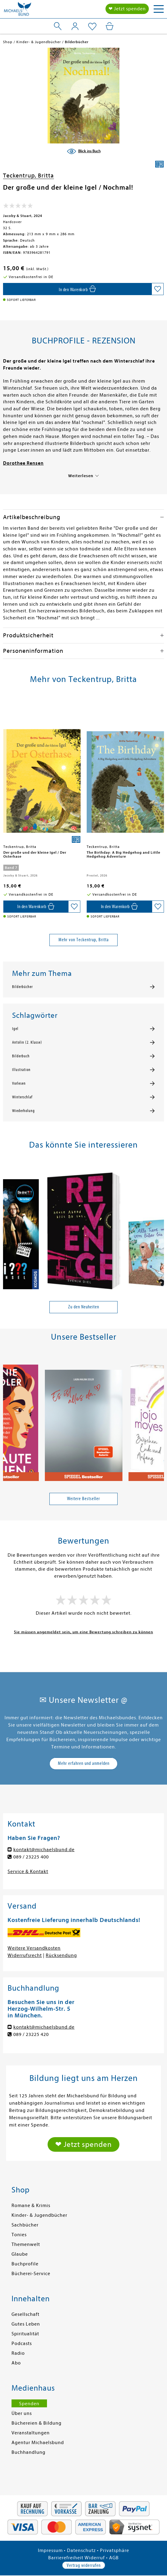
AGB (114, 2558)
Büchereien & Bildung (37, 2423)
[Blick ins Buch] (84, 151)
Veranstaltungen (31, 2433)
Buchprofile (25, 2264)
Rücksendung (61, 1955)
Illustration (21, 1069)
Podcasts (22, 2343)
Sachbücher (25, 2225)
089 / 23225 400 (31, 1857)
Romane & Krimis (31, 2205)
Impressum (50, 2550)
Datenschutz (81, 2550)
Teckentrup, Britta (28, 175)
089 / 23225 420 (31, 2034)
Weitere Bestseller (83, 1498)
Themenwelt (26, 2244)
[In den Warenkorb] (77, 289)
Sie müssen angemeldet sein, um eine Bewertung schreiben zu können (83, 1632)
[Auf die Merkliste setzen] (158, 289)
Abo (16, 2363)
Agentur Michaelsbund (38, 2442)
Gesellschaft (25, 2314)
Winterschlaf (22, 1097)
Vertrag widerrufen (84, 2565)
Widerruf (95, 2558)
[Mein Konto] (75, 26)
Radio (18, 2353)
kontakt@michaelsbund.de (44, 1849)
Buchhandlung (28, 2452)
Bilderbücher (22, 986)
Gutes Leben (26, 2324)
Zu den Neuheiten (83, 1307)
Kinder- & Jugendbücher (39, 2215)
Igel (15, 1028)
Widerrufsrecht (25, 1955)
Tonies (19, 2234)
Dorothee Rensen (23, 463)
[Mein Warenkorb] (109, 26)
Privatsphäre (114, 2550)
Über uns (22, 2413)
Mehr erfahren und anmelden (83, 1763)
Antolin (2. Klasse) (27, 1042)
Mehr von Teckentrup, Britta (83, 939)
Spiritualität (25, 2334)
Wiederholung (23, 1110)
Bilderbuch (21, 1056)
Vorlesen (19, 1083)
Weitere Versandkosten (34, 1948)
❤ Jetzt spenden (127, 9)
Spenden (29, 2403)
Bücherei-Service (31, 2273)
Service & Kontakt (28, 1871)
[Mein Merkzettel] (92, 26)
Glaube (20, 2254)
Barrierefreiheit (65, 2558)
